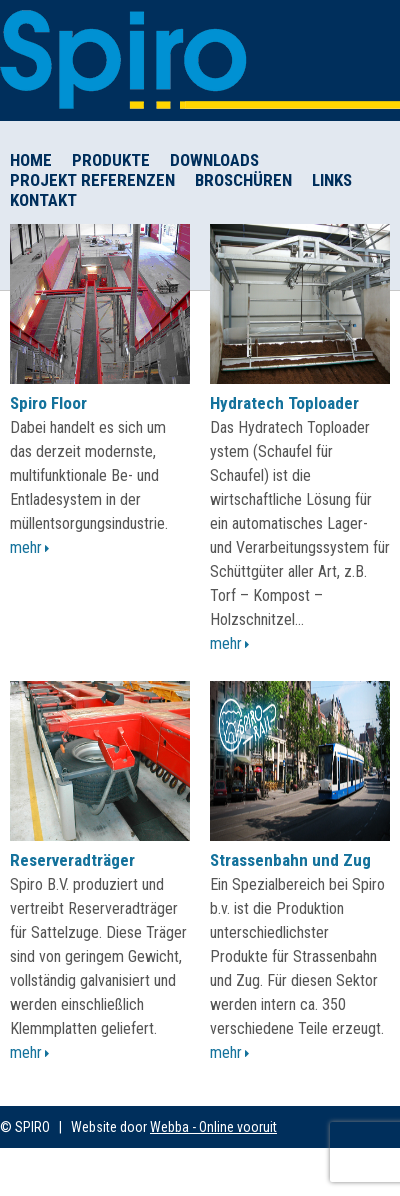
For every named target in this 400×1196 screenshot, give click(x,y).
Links (332, 180)
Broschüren (243, 180)
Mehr (26, 547)
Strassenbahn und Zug (290, 860)
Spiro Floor (48, 403)
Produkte (111, 160)
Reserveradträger (72, 860)
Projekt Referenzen (92, 180)
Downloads (214, 160)
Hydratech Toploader (284, 403)
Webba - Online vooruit (213, 1127)
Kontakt (43, 200)
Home (31, 160)
